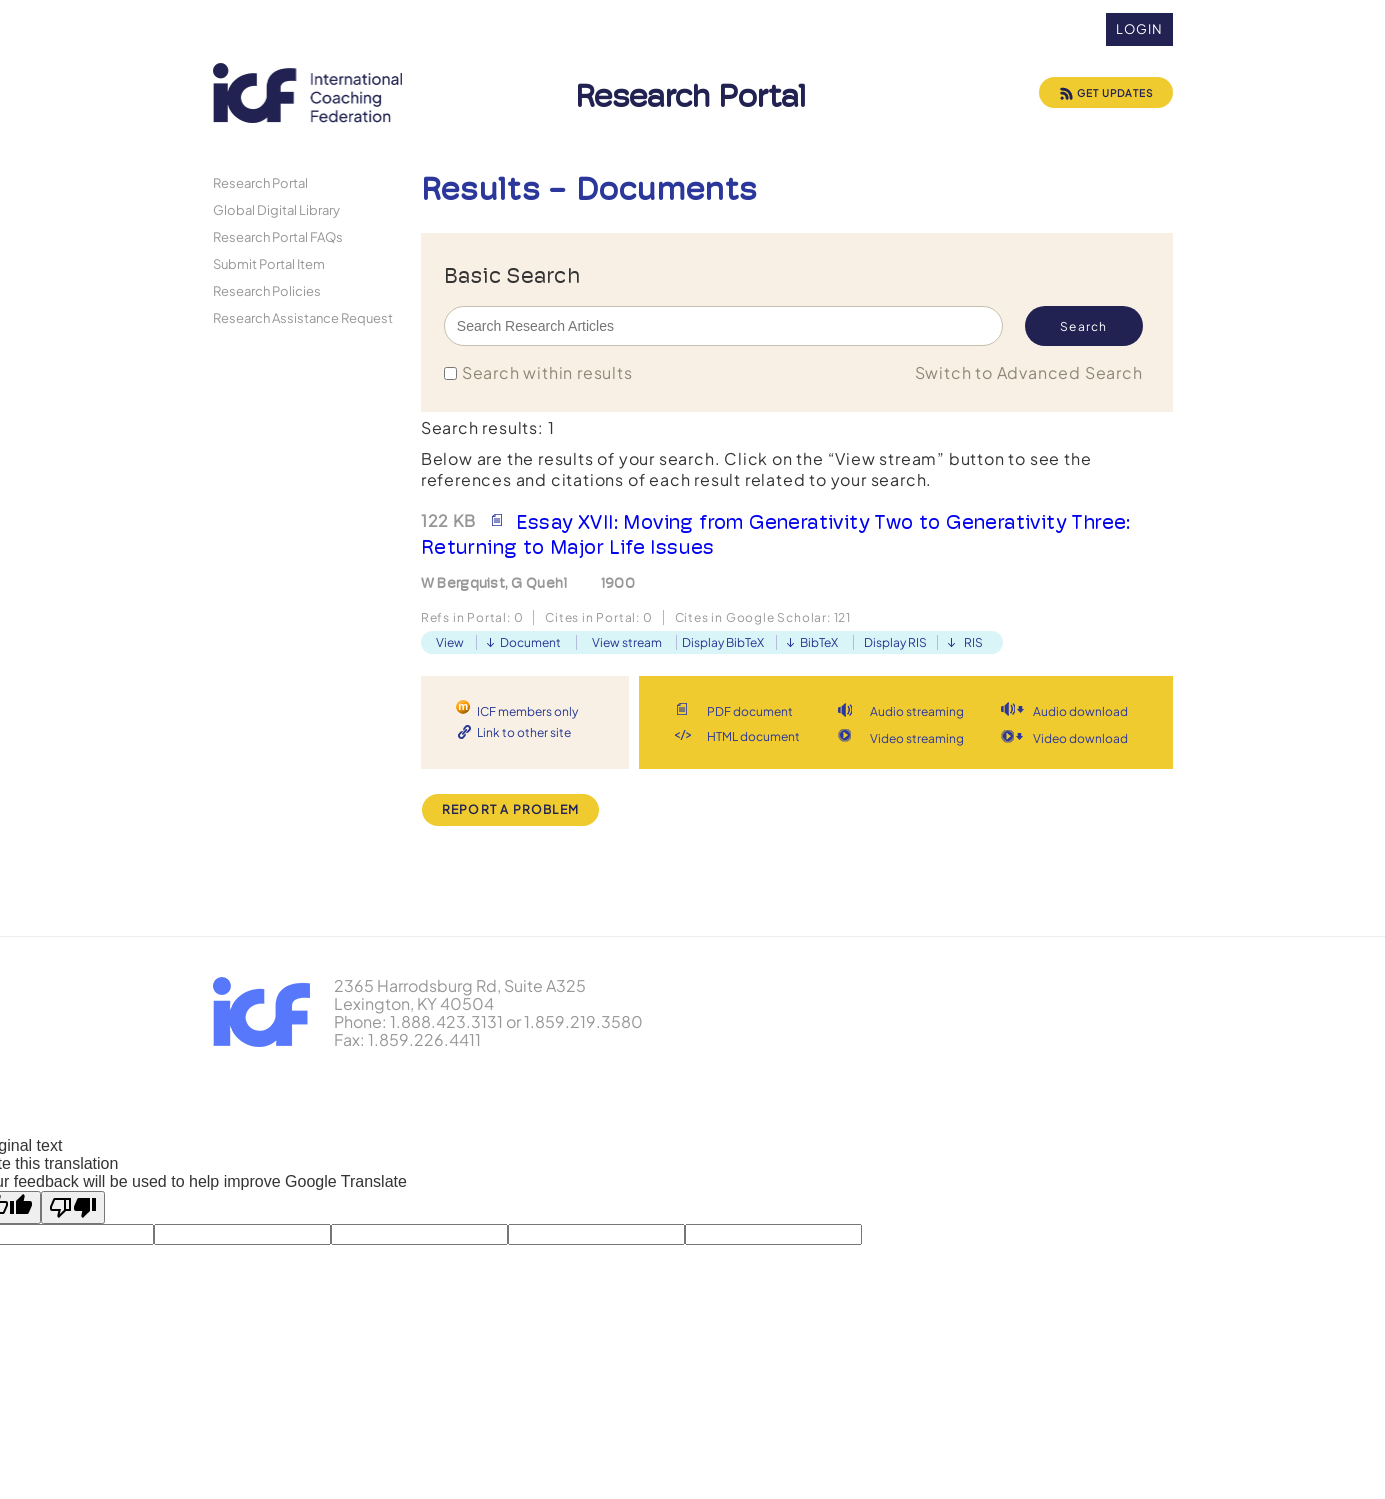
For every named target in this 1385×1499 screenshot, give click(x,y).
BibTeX (819, 642)
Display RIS (895, 642)
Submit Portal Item (269, 263)
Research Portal (260, 182)
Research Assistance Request (303, 317)
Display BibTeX (723, 642)
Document (530, 642)
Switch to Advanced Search (1029, 372)
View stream (627, 642)
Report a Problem (510, 809)
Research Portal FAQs (278, 236)
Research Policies (267, 290)
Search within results (547, 372)
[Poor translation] (73, 1207)
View (450, 642)
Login (1139, 29)
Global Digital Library (276, 209)
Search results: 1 (488, 427)
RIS (973, 642)
